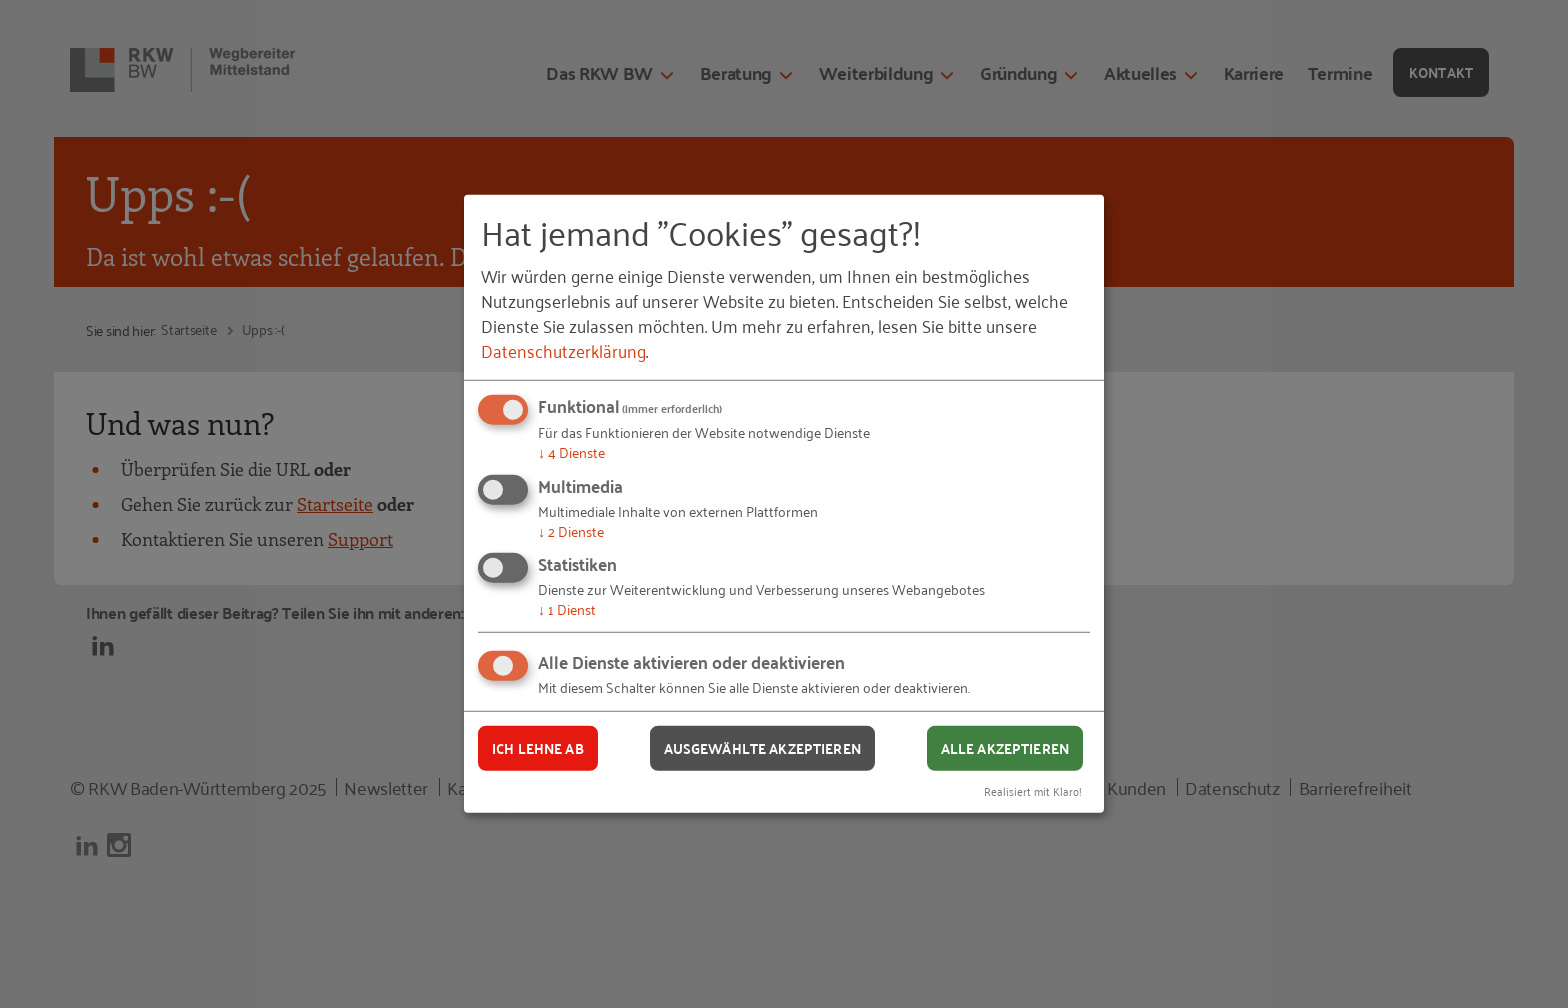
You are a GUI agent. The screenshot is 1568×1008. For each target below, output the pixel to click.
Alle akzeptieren (1005, 748)
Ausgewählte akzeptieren (762, 748)
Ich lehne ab (538, 748)
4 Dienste (571, 451)
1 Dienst (567, 608)
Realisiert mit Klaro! (1033, 789)
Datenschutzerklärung (563, 350)
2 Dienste (571, 530)
